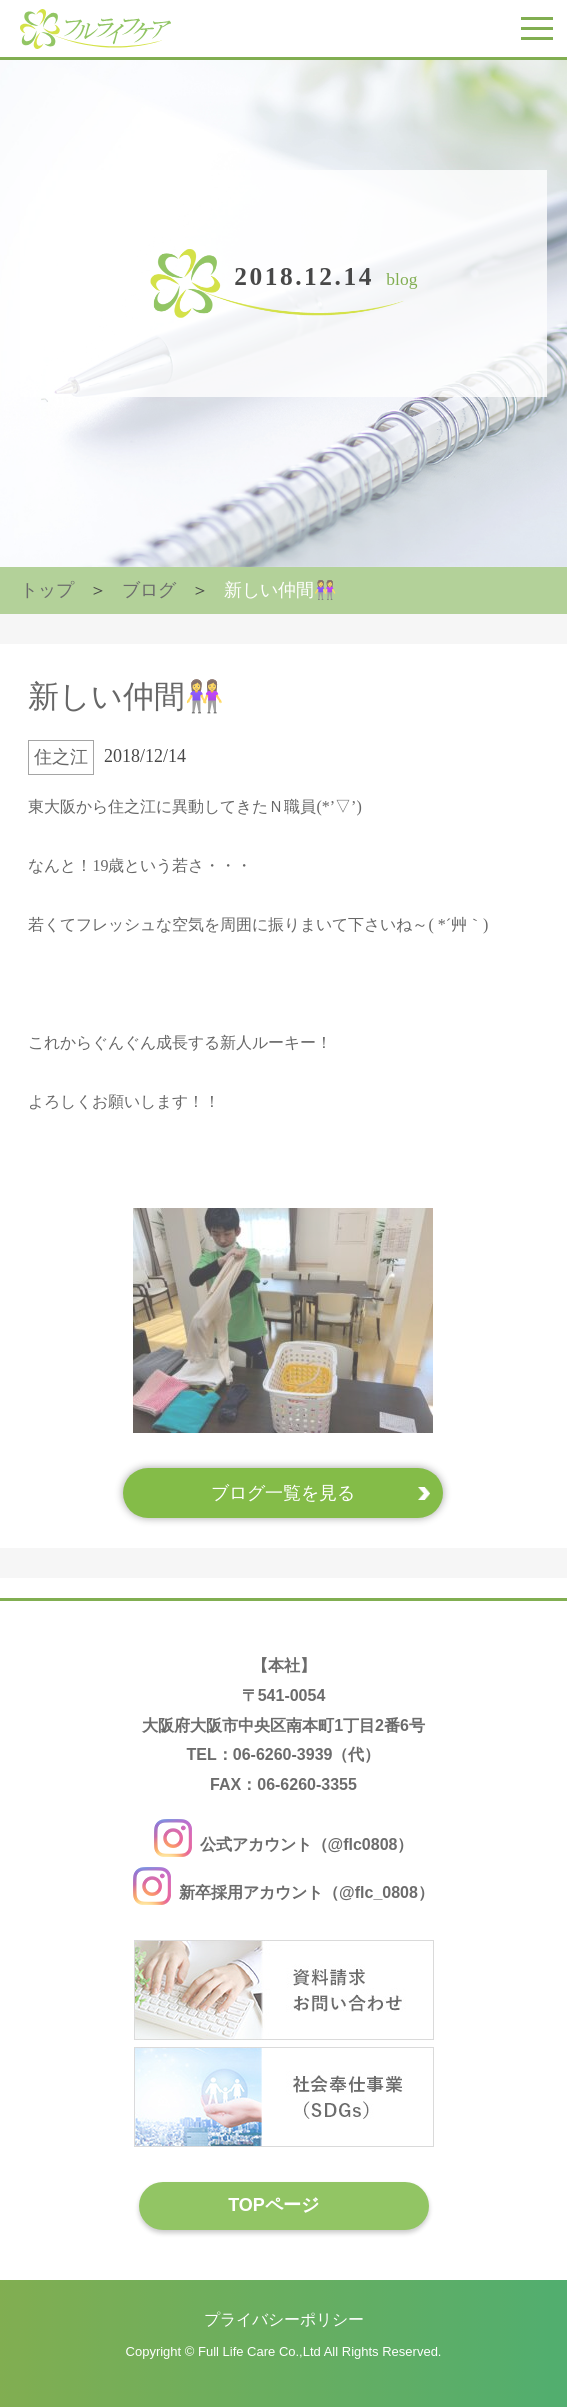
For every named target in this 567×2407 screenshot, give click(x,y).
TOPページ (273, 2205)
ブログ (149, 590)
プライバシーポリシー (284, 2319)
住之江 (61, 757)
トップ (47, 590)
